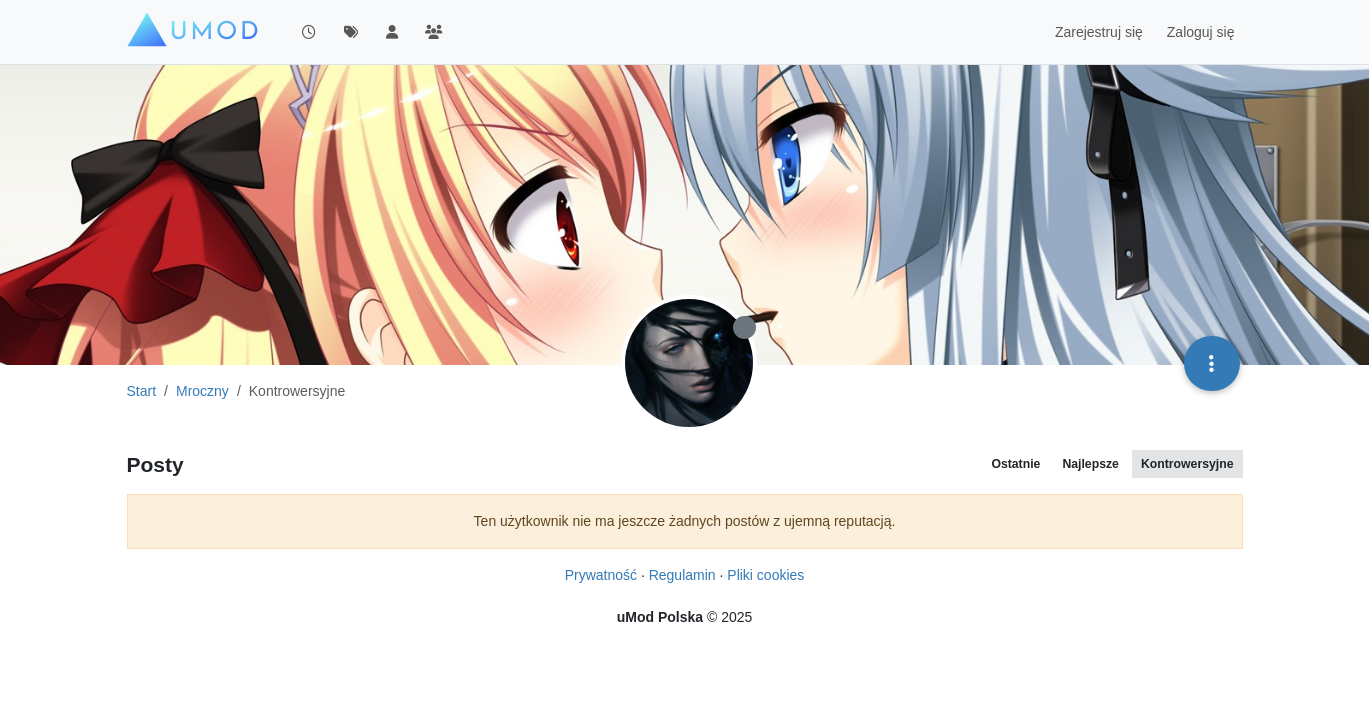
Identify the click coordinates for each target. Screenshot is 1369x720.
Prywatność (601, 575)
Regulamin (682, 575)
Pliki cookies (765, 575)
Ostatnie (1015, 464)
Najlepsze (1090, 464)
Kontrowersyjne (1187, 464)
